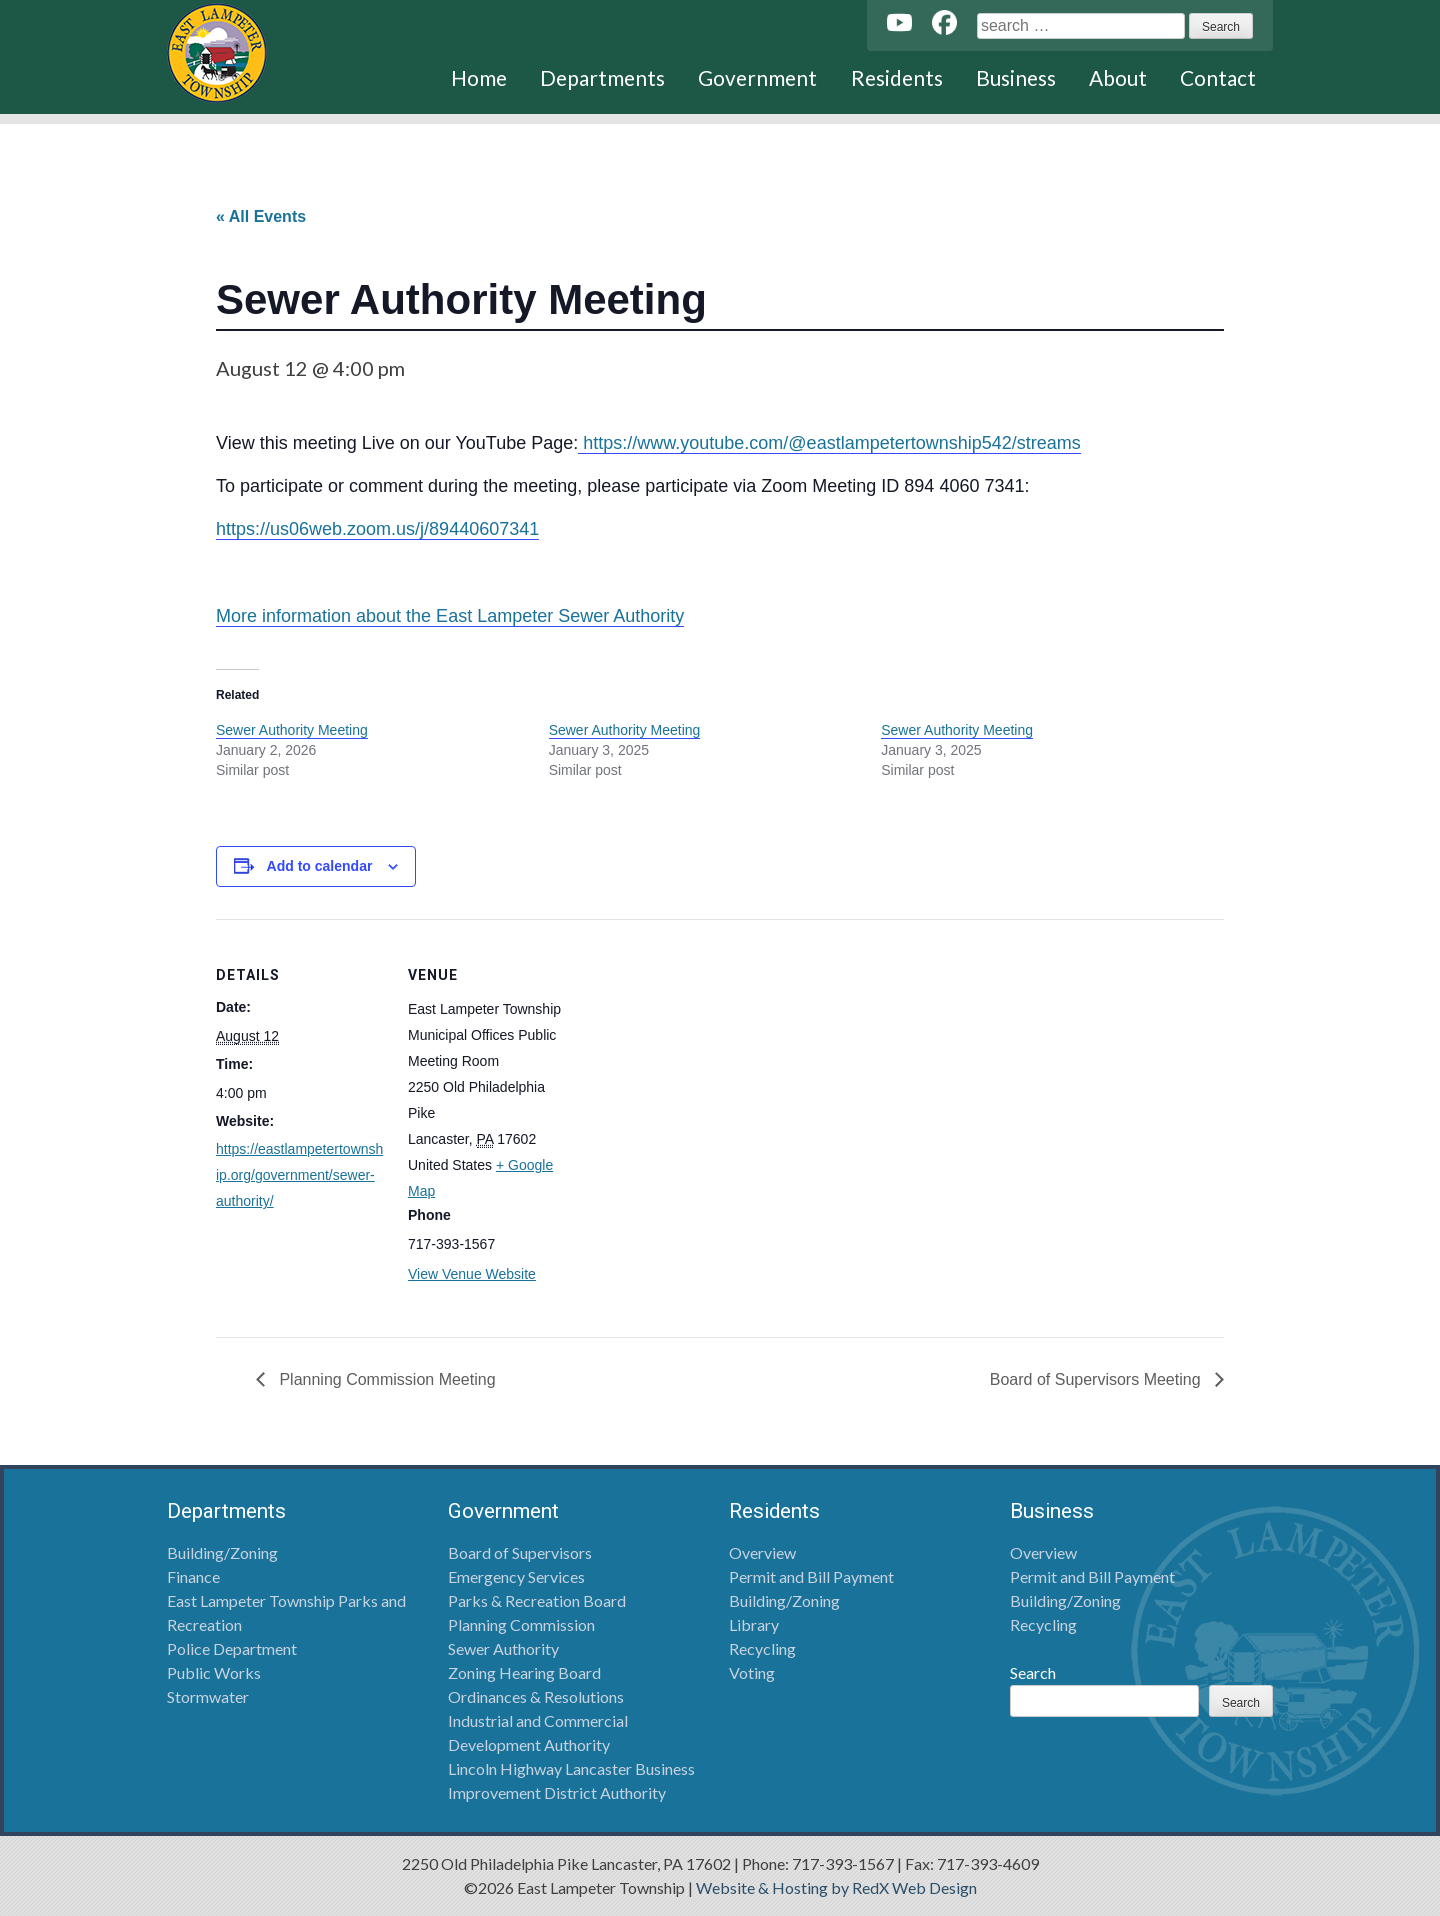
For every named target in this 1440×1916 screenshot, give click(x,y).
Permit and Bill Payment (811, 1576)
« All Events (261, 216)
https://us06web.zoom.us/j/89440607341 (377, 529)
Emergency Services (516, 1576)
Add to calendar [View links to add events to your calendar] (320, 866)
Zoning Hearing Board (524, 1672)
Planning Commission (521, 1624)
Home (479, 77)
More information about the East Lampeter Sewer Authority (450, 616)
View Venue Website (472, 1274)
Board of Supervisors (520, 1552)
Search (1033, 1672)
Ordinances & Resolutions (536, 1696)
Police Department (232, 1648)
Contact (1218, 77)
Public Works (214, 1672)
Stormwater (208, 1696)
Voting (752, 1672)
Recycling (762, 1648)
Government (757, 77)
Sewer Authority (503, 1648)
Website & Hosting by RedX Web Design (836, 1887)
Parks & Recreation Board (537, 1600)
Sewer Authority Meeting (292, 730)
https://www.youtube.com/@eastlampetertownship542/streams (829, 443)
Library (754, 1624)
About (1118, 77)
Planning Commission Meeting (385, 1379)
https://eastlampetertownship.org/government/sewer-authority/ (299, 1175)
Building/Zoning (222, 1552)
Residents (897, 77)
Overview (762, 1552)
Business (1016, 77)
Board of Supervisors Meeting (1097, 1379)
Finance (193, 1576)
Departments (602, 77)
